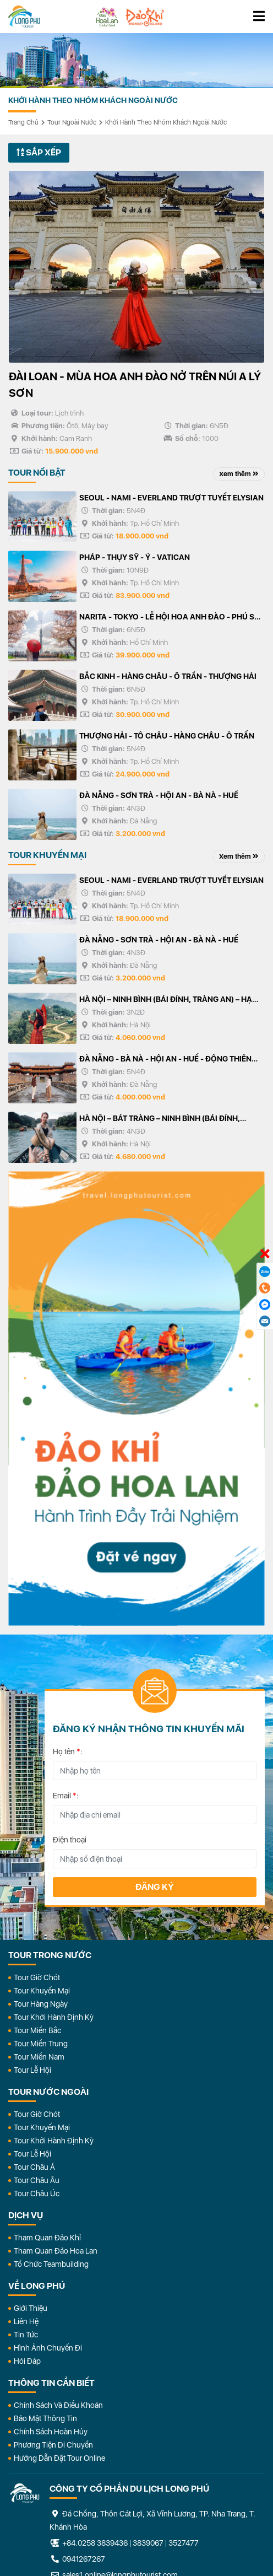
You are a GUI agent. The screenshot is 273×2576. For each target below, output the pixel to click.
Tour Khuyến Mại (42, 1990)
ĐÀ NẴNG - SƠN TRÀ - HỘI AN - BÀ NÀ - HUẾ (158, 795)
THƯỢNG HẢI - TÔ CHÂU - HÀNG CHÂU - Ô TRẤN (166, 735)
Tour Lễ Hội (32, 2070)
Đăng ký (154, 1887)
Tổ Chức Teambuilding (51, 2264)
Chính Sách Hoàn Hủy (51, 2431)
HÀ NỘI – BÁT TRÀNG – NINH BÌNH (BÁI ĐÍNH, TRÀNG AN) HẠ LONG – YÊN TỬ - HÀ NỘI (159, 1119)
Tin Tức (26, 2334)
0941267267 (77, 2559)
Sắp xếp (39, 152)
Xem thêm (239, 474)
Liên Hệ (26, 2321)
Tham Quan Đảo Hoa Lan (55, 2250)
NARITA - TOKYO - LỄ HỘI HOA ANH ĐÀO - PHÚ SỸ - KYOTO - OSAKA (171, 617)
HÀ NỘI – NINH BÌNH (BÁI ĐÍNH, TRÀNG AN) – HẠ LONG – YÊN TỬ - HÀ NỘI (165, 1000)
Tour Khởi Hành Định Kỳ (54, 2017)
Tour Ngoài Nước (71, 122)
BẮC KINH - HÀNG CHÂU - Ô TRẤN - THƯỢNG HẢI (167, 676)
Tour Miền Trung (41, 2043)
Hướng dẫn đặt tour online (59, 2458)
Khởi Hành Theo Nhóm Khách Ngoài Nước (166, 122)
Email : (66, 1795)
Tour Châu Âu (36, 2180)
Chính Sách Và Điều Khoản (58, 2405)
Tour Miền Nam (39, 2056)
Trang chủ (23, 122)
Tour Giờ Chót (37, 1977)
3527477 (183, 2543)
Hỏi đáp (27, 2361)
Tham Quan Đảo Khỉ (47, 2237)
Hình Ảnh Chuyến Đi (48, 2347)
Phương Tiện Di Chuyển (53, 2444)
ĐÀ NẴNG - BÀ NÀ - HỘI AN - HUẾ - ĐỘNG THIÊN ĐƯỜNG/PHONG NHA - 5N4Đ (165, 1059)
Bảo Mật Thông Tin (45, 2418)
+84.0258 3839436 (95, 2543)
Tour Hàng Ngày (41, 2004)
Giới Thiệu (30, 2308)
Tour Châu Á (34, 2167)
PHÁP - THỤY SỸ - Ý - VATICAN (134, 557)
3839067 (148, 2543)
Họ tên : (68, 1751)
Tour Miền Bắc (37, 2030)
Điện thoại (69, 1839)
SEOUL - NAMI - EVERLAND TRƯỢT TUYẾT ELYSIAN (171, 497)
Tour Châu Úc (36, 2193)
